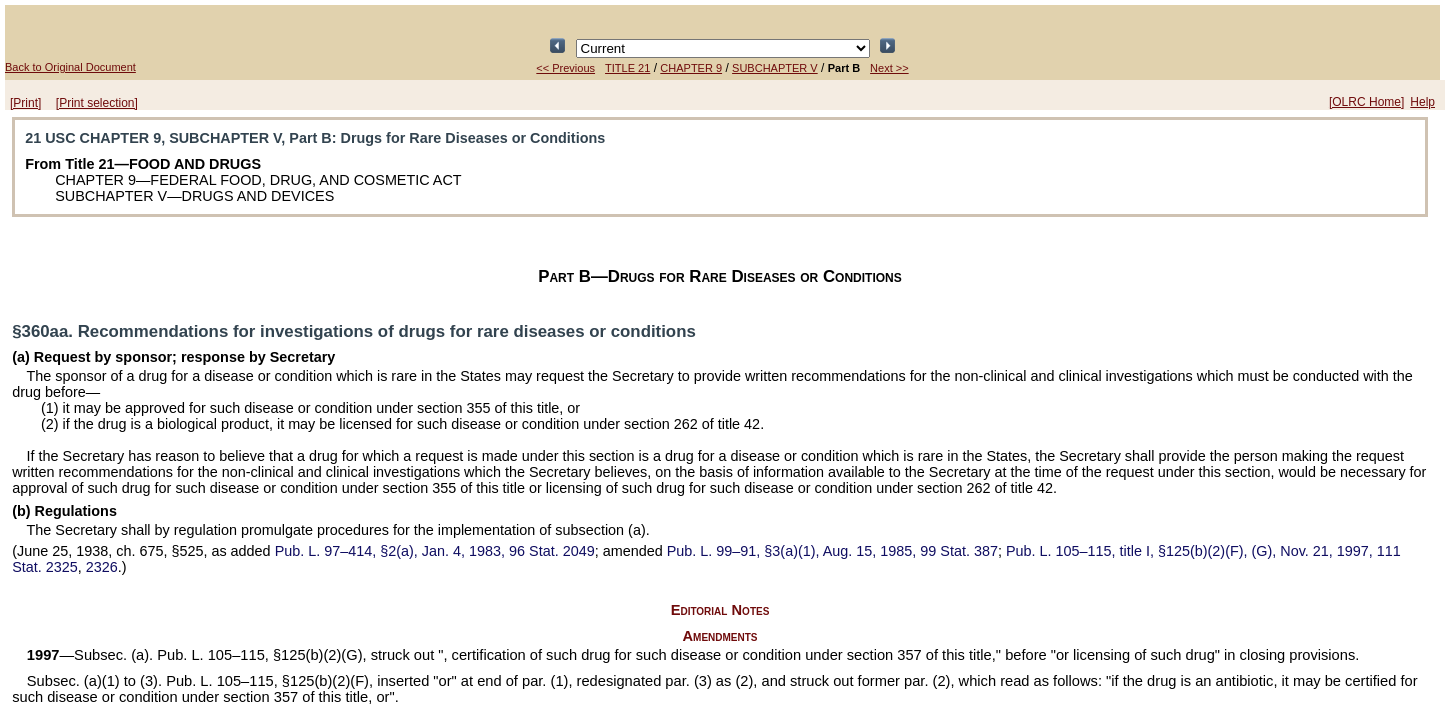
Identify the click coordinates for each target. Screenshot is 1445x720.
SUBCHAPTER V (775, 68)
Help (1422, 102)
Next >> (889, 68)
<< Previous (565, 68)
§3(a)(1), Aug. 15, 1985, (832, 551)
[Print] (25, 103)
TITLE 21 (627, 68)
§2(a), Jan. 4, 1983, (435, 551)
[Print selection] (97, 103)
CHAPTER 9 (691, 68)
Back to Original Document (70, 67)
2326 (102, 567)
